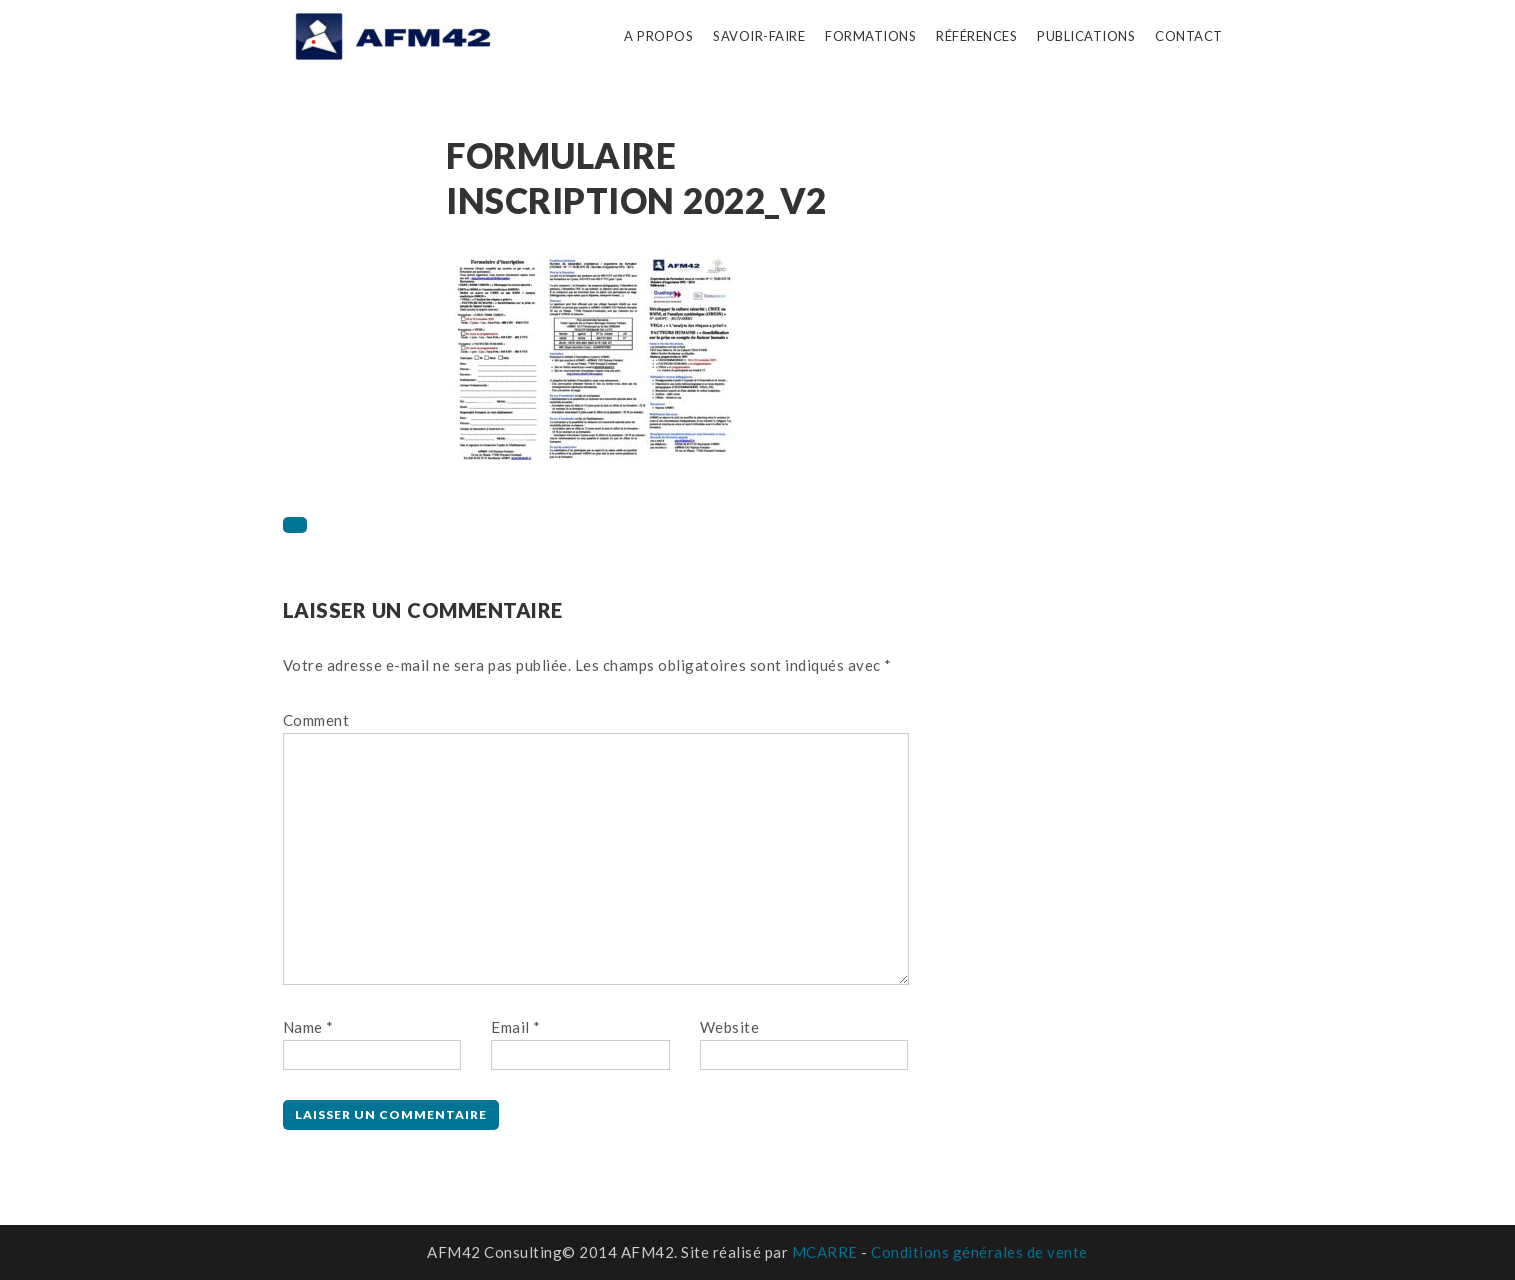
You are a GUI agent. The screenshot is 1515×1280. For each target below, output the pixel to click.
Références (976, 36)
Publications (1086, 36)
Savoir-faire (759, 36)
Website (730, 1027)
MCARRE (825, 1252)
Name (308, 1027)
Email (516, 1027)
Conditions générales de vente (979, 1252)
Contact (1189, 36)
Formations (870, 36)
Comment (316, 720)
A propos (658, 36)
